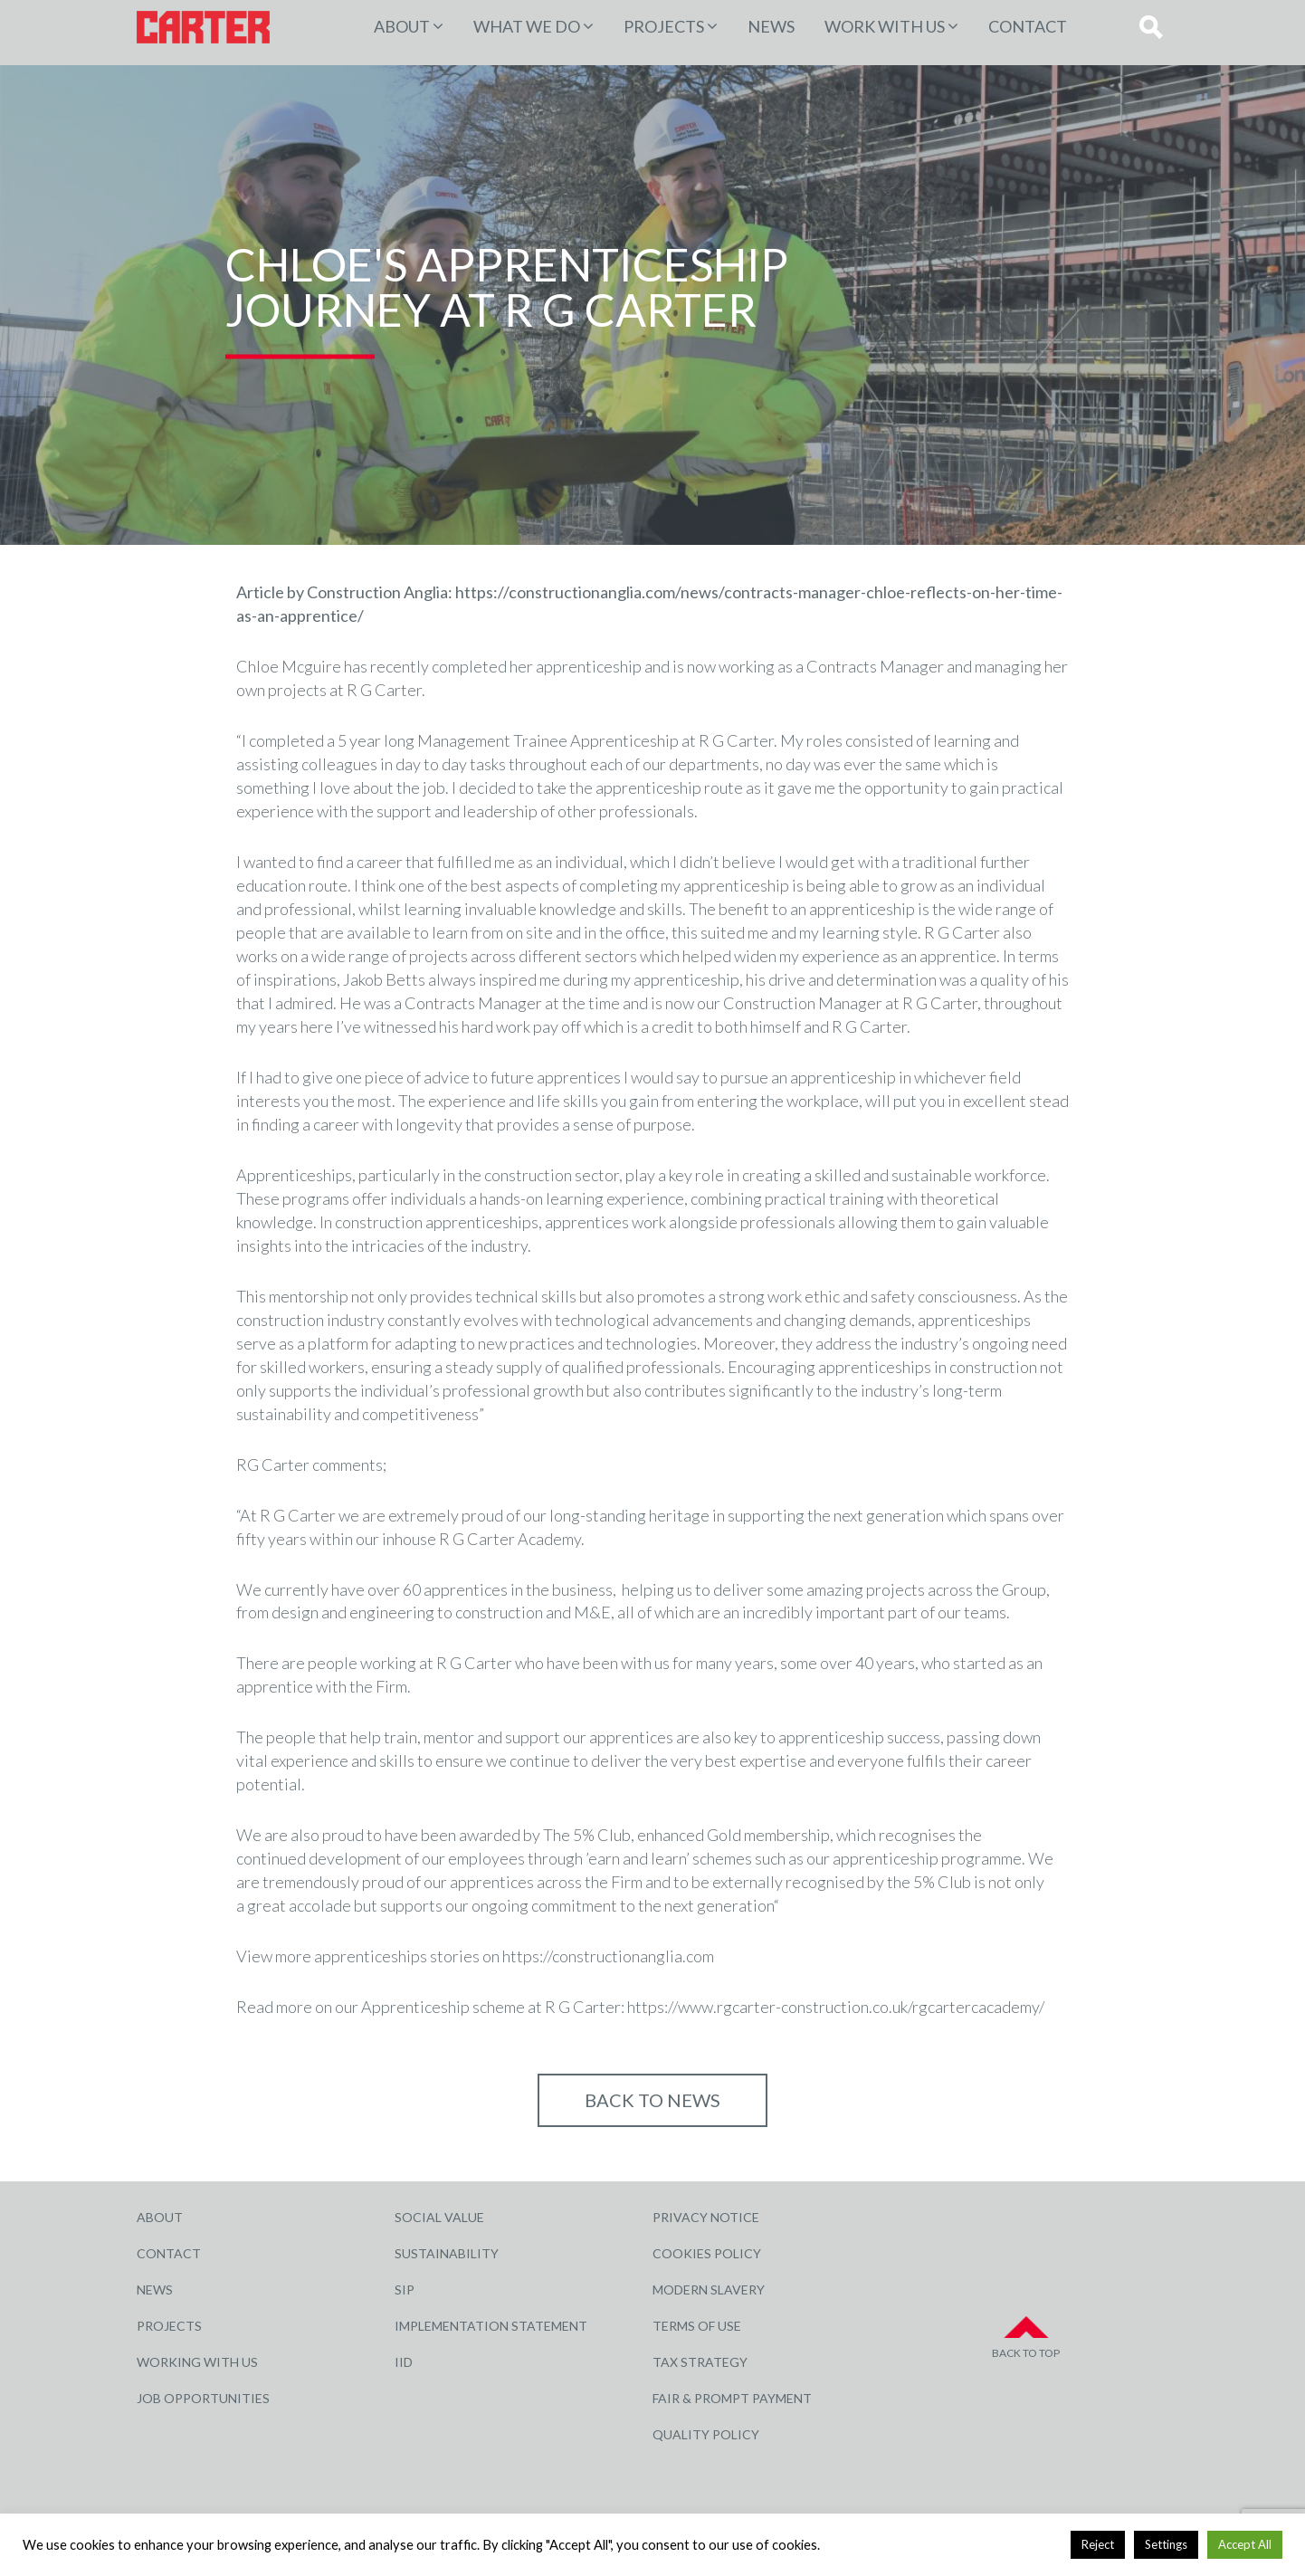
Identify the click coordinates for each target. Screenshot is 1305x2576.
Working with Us (197, 2362)
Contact (1027, 26)
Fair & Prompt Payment (732, 2398)
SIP (404, 2289)
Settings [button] (1166, 2544)
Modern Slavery (708, 2289)
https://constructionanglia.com (608, 1956)
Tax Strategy (700, 2362)
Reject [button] (1097, 2544)
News (771, 26)
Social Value (439, 2217)
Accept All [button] (1245, 2544)
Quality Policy (705, 2434)
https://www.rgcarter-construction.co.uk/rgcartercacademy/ (835, 2007)
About (402, 26)
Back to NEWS (652, 2100)
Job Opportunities (203, 2398)
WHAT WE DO (526, 26)
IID (404, 2362)
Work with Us (884, 26)
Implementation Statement (491, 2325)
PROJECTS (664, 26)
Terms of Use (696, 2325)
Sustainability (447, 2253)
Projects (169, 2325)
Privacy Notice (705, 2217)
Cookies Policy (706, 2253)
